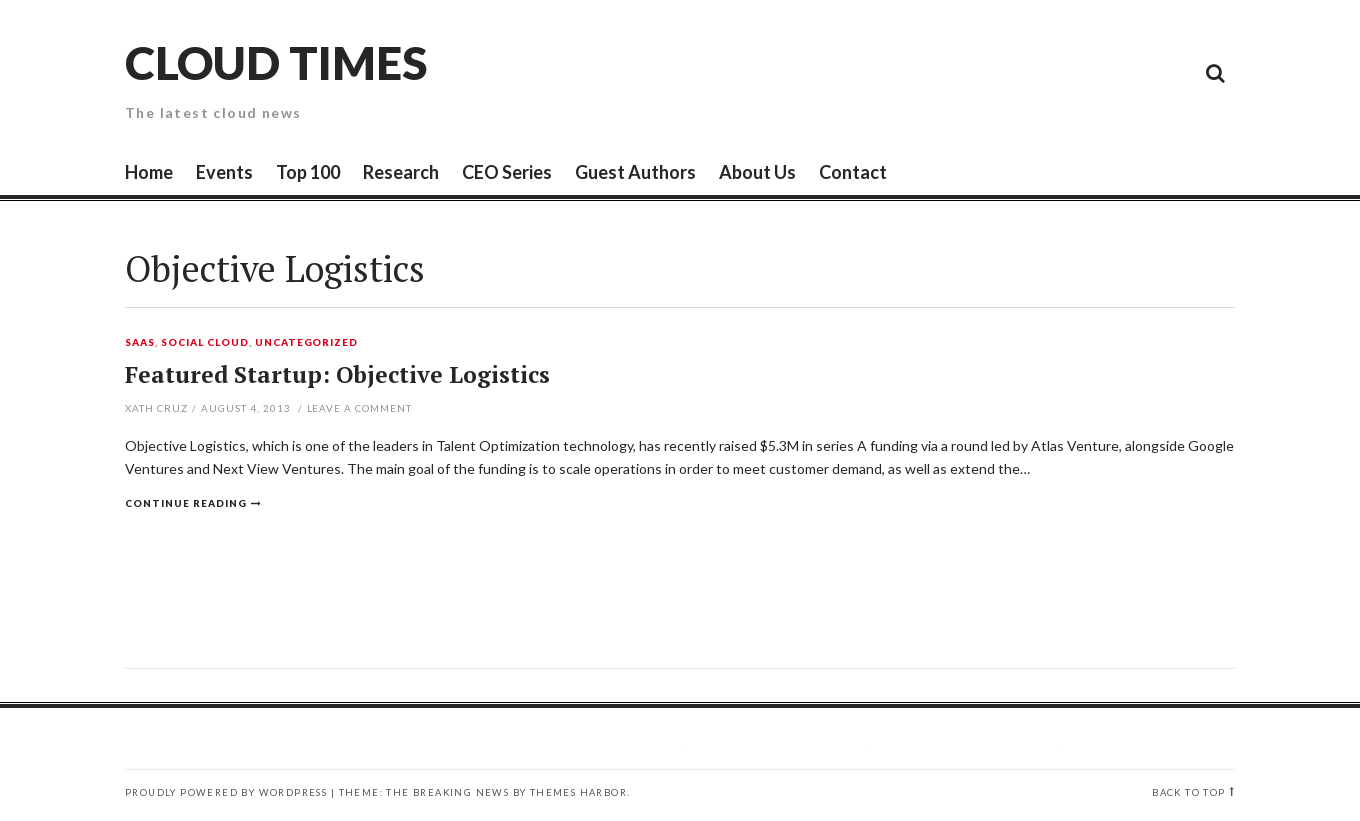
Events (224, 172)
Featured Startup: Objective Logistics (337, 374)
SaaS (140, 343)
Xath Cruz (156, 408)
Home (149, 172)
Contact (853, 172)
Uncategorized (307, 343)
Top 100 (308, 172)
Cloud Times (276, 62)
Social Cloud (205, 343)
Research (401, 172)
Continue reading (186, 503)
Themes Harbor (578, 792)
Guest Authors (635, 172)
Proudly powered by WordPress (226, 792)
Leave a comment (360, 408)
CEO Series (507, 172)
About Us (757, 172)
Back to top (1188, 792)
